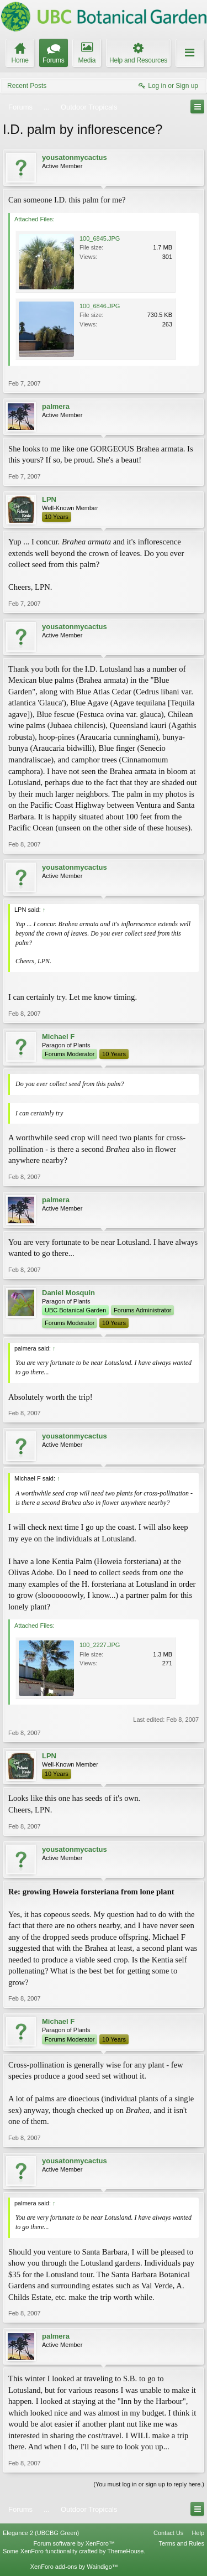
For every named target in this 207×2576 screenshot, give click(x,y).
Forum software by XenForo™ (74, 2543)
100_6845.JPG (99, 238)
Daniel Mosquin (68, 1293)
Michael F (58, 1036)
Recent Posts (26, 86)
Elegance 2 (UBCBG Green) (41, 2533)
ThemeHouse (125, 2551)
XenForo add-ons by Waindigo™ (74, 2566)
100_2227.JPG (99, 1645)
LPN (49, 499)
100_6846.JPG (99, 306)
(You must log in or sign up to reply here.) (148, 2484)
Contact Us (168, 2533)
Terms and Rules (181, 2543)
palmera (56, 406)
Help (198, 2533)
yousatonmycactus (74, 157)
